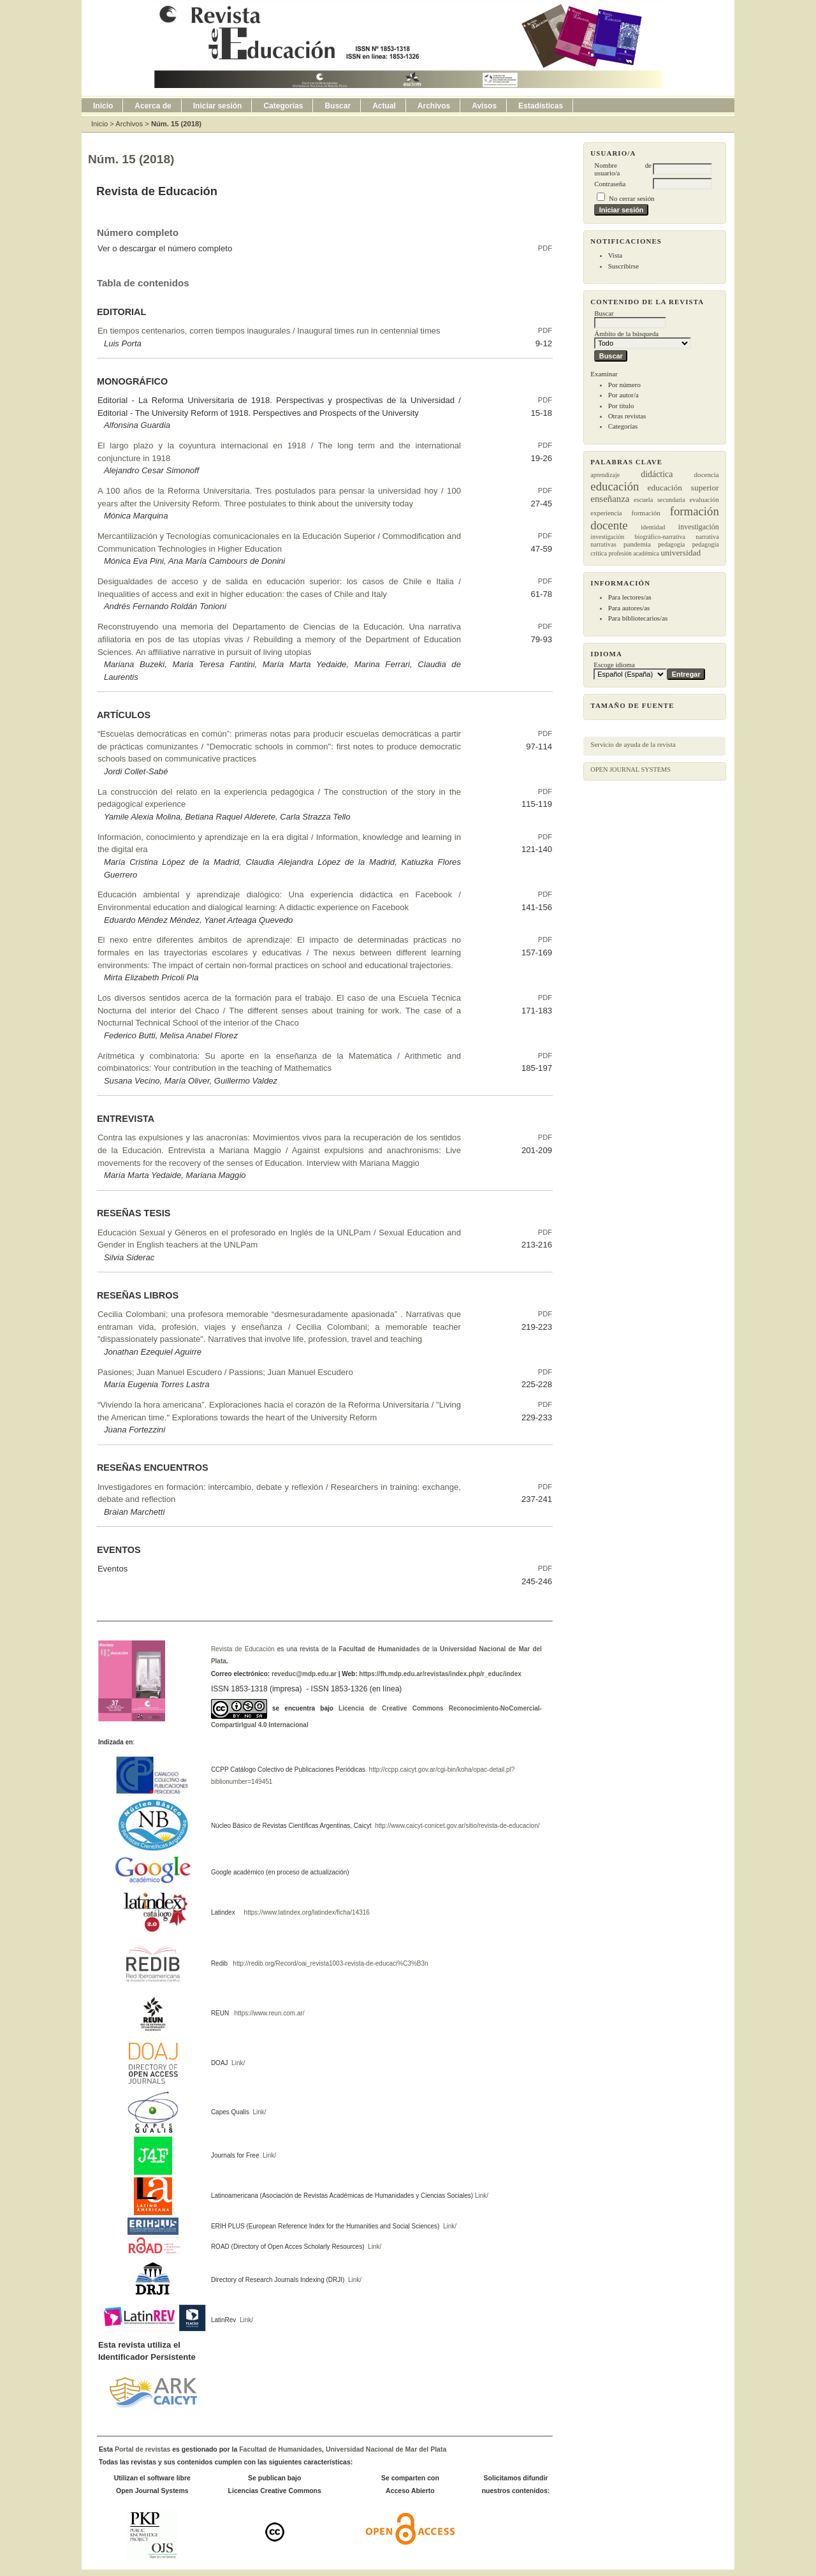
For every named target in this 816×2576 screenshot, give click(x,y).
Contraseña (609, 184)
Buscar (337, 105)
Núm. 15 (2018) (176, 124)
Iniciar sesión (217, 105)
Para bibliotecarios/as (638, 618)
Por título (621, 405)
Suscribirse (623, 266)
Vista (615, 255)
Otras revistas (627, 416)
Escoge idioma (614, 664)
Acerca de (153, 105)
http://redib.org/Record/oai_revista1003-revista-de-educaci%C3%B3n (330, 1963)
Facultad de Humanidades (379, 1648)
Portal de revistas (142, 2449)
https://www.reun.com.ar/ (269, 2013)
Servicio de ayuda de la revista (633, 744)
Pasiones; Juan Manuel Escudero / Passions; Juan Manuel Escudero (225, 1372)
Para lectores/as (630, 597)
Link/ (237, 2062)
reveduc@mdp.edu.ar (303, 1673)
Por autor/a (623, 395)
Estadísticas (540, 105)
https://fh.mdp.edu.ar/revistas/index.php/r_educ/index (439, 1673)
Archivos (434, 105)
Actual (384, 105)
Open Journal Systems (630, 769)
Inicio (103, 105)
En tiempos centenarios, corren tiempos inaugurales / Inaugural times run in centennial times (269, 330)
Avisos (484, 105)
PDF (545, 248)
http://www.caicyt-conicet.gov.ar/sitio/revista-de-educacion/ (456, 1825)
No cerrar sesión (631, 198)
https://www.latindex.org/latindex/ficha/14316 (305, 1912)
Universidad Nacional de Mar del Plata (386, 2449)
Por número (624, 384)
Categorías (623, 426)
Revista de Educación (243, 1648)
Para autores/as (629, 608)
